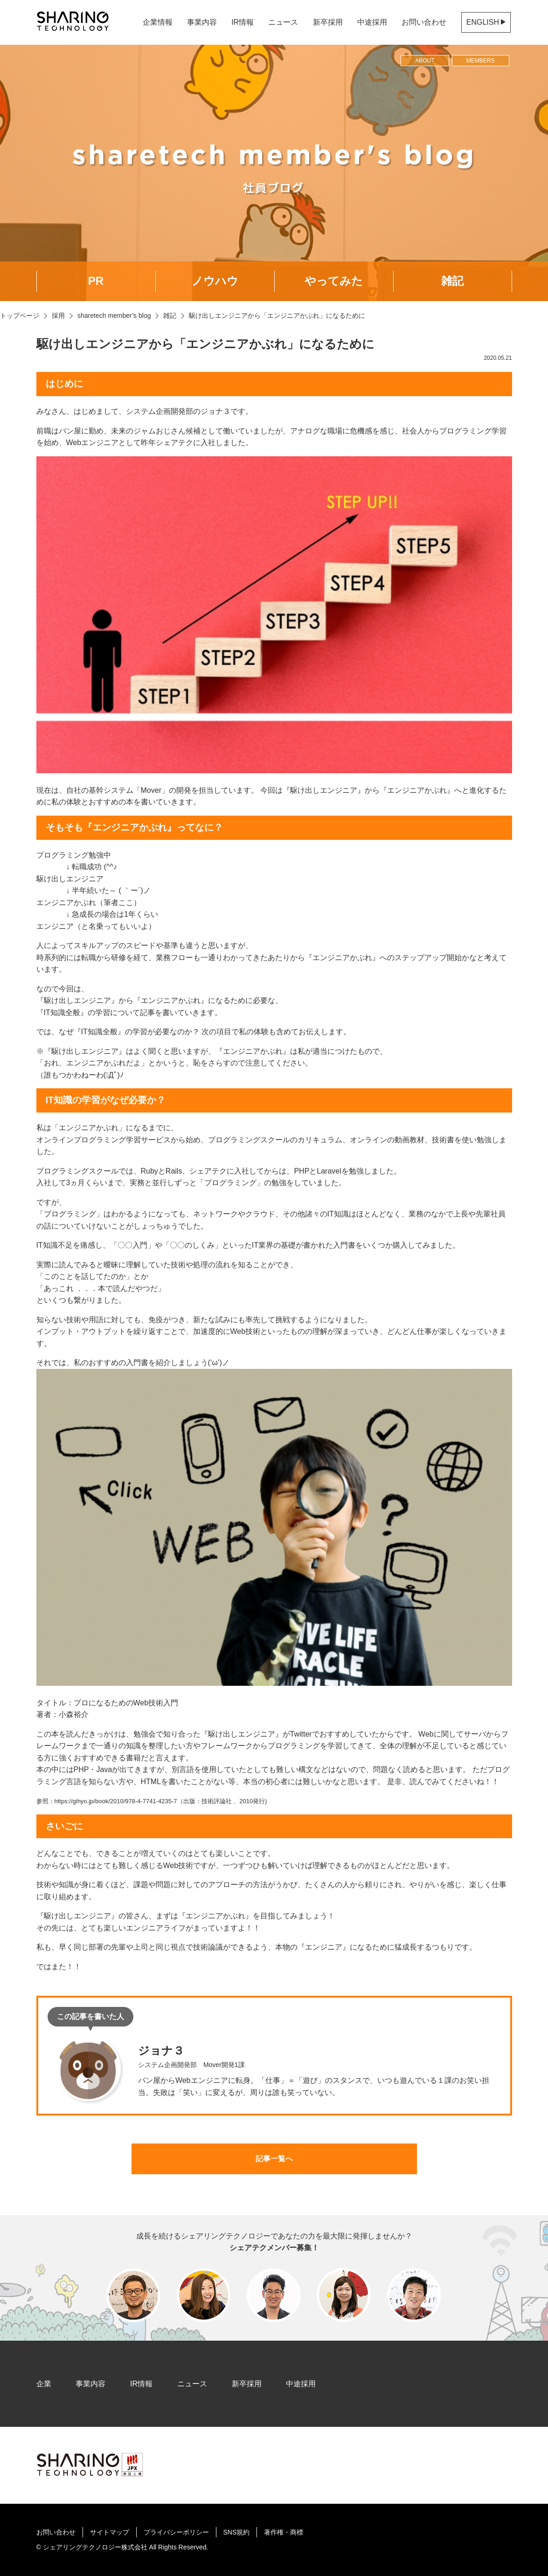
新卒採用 (328, 22)
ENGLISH (486, 22)
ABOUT (424, 60)
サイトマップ (109, 2532)
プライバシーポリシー (176, 2532)
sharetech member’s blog (114, 315)
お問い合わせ (424, 22)
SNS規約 (236, 2532)
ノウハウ (215, 281)
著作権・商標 (283, 2532)
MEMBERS (480, 60)
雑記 (452, 281)
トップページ (19, 315)
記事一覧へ (274, 2159)
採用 (58, 315)
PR (96, 281)
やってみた (334, 281)
